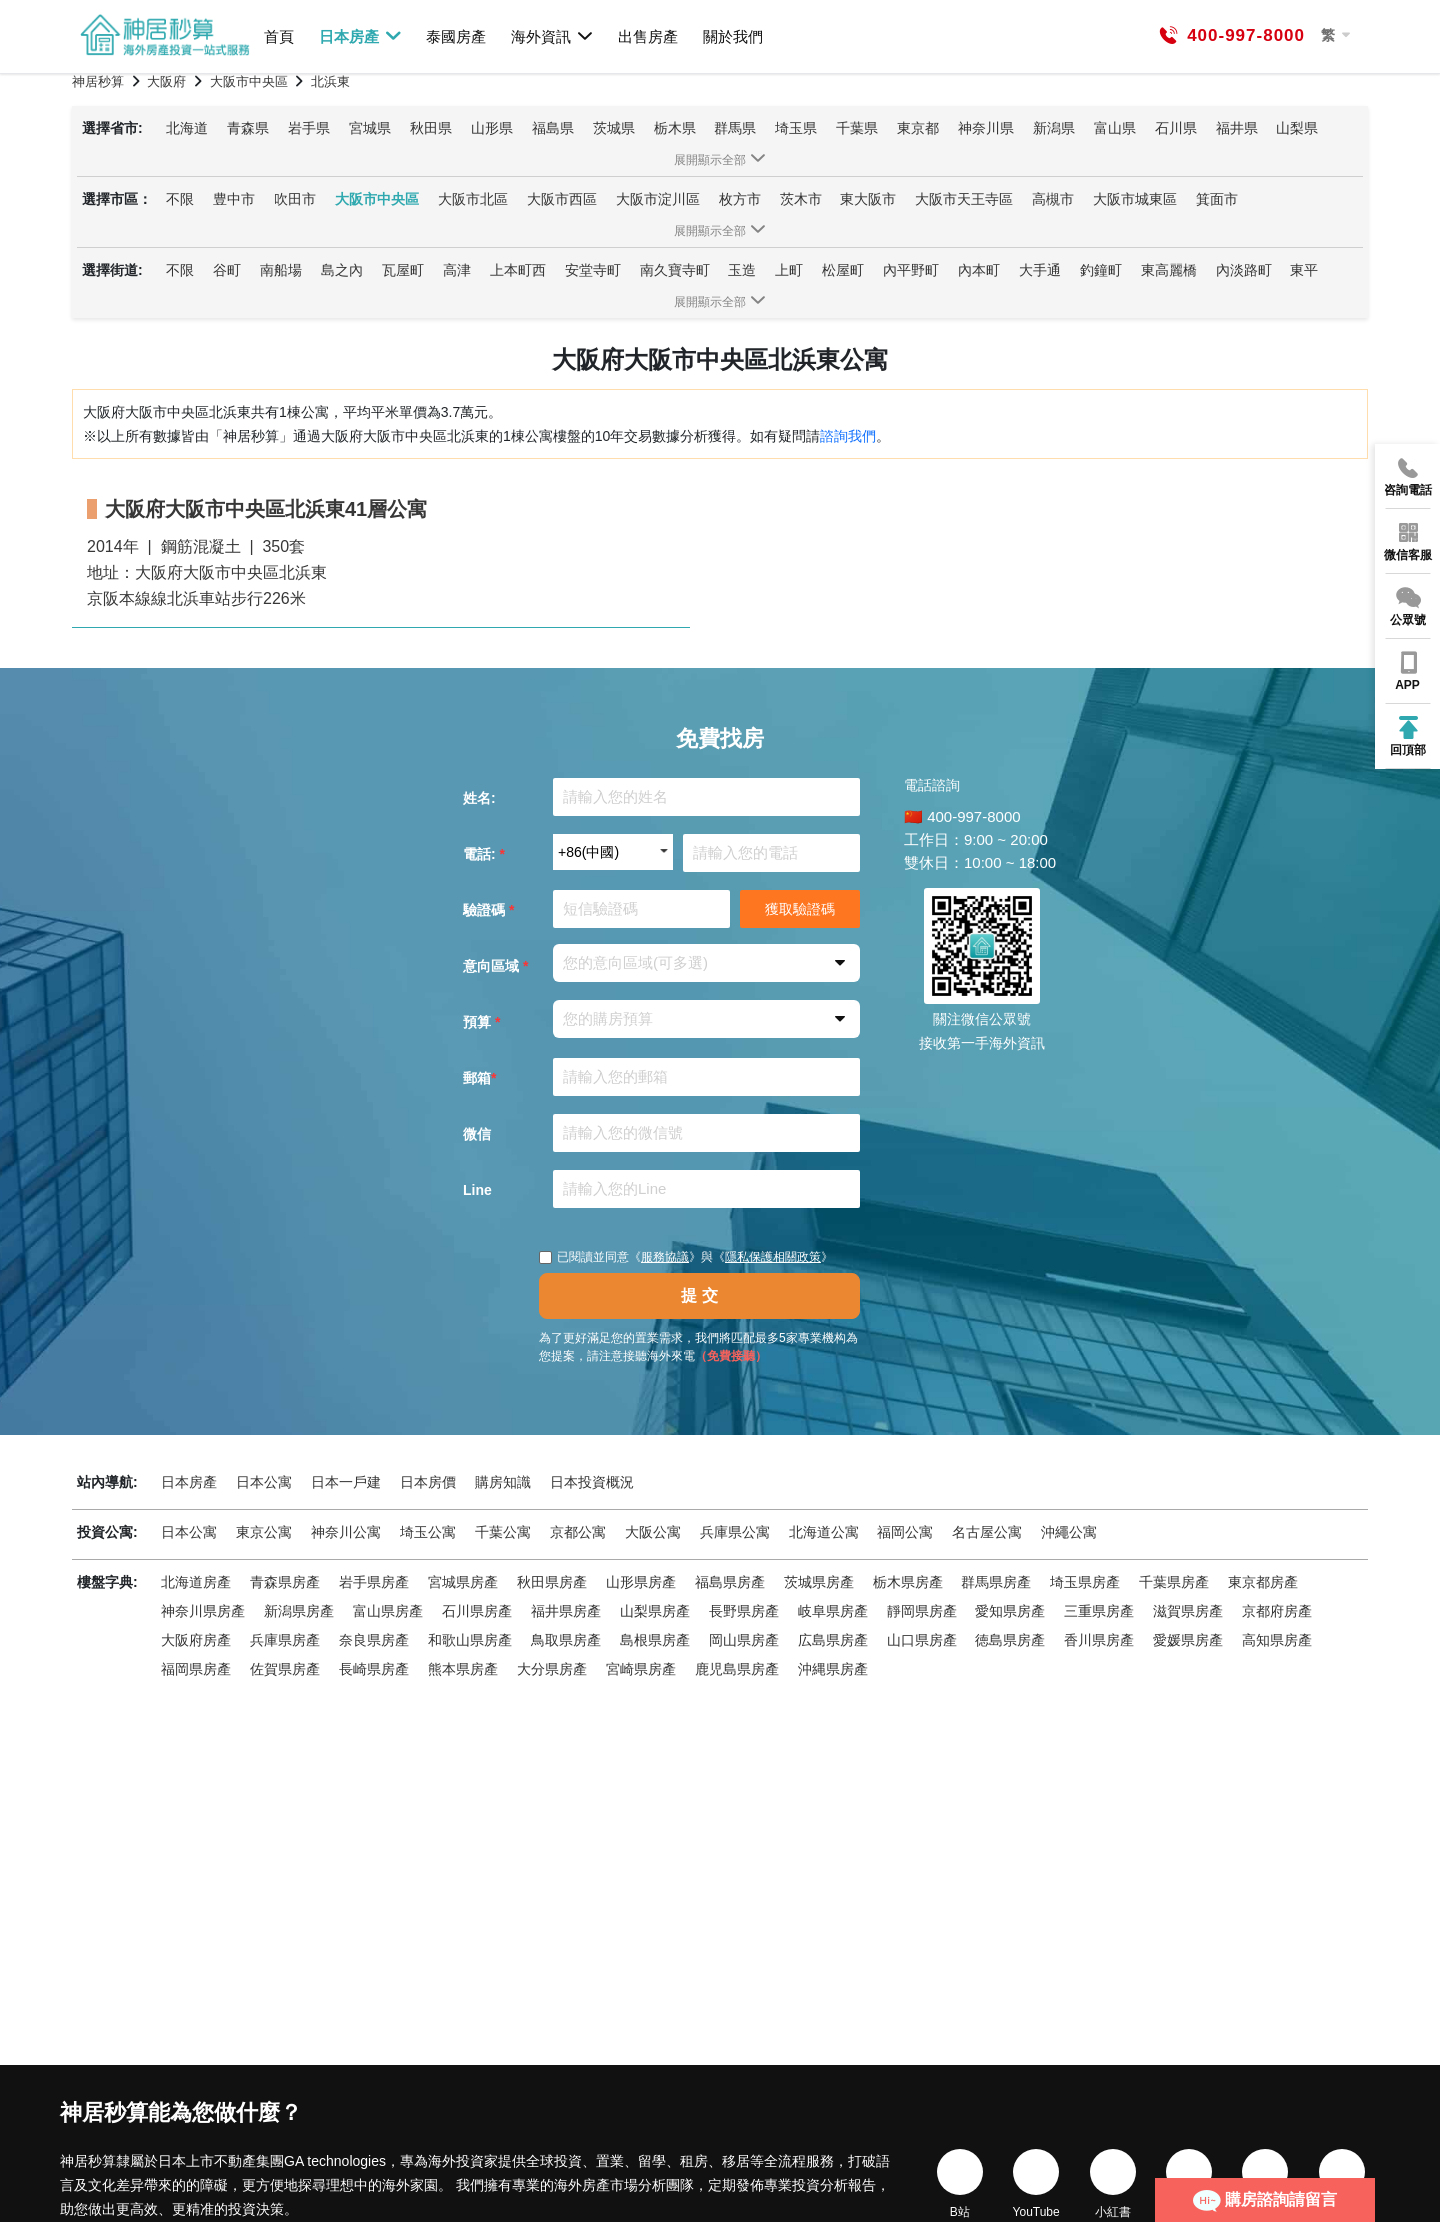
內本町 (979, 270)
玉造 (742, 270)
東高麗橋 (1169, 270)
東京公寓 (264, 1532)
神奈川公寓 (346, 1532)
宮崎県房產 (641, 1669)
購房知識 (503, 1482)
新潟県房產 (299, 1611)
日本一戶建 (346, 1482)
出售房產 (648, 36)
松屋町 (843, 270)
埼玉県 (796, 128)
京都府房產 (1277, 1611)
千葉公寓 (503, 1532)
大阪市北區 (473, 199)
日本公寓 (264, 1482)
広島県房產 (833, 1640)
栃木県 (675, 128)
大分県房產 (552, 1669)
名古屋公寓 (987, 1532)
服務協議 (665, 1257)
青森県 (248, 128)
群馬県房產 (996, 1582)
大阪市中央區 (377, 199)
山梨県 (1297, 128)
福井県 (1237, 128)
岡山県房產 (744, 1640)
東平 (1304, 270)
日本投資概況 (592, 1482)
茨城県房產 (819, 1582)
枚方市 (740, 199)
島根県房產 (655, 1640)
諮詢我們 (848, 436)
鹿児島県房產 (737, 1669)
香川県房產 (1099, 1640)
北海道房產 (196, 1582)
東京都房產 (1263, 1582)
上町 (789, 270)
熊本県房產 (463, 1669)
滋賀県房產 (1188, 1611)
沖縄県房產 (833, 1669)
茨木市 (801, 199)
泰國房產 (456, 36)
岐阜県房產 (833, 1611)
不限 (180, 199)
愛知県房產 (1010, 1611)
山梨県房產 (655, 1611)
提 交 (699, 1295)
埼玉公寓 (428, 1532)
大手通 (1040, 270)
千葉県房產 (1174, 1582)
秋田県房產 (552, 1582)
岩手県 (309, 128)
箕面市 (1217, 199)
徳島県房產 (1010, 1640)
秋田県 (431, 128)
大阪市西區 (562, 199)
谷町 (227, 270)
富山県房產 (388, 1611)
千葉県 (857, 128)
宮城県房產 (463, 1582)
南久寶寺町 (675, 270)
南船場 (281, 270)
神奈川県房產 (203, 1611)
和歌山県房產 (470, 1640)
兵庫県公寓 (735, 1532)
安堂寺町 (593, 270)
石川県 (1176, 128)
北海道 (187, 128)
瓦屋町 (403, 270)
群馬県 (735, 128)
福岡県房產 (196, 1669)
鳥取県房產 (566, 1640)
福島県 (553, 128)
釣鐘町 (1101, 270)
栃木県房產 (908, 1582)
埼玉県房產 (1085, 1582)
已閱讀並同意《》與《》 (686, 1257)
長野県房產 (744, 1611)
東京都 (918, 128)
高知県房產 (1277, 1640)
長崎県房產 (374, 1669)
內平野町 (911, 270)
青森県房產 (285, 1582)
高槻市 (1053, 199)
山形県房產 (641, 1582)
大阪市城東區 (1135, 199)
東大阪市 (868, 199)
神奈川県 (986, 128)
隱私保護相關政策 (773, 1257)
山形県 (492, 128)
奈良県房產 (374, 1640)
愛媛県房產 (1188, 1640)
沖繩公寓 (1069, 1532)
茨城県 (614, 128)
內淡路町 (1244, 270)
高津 (457, 270)
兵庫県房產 (285, 1640)
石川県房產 (477, 1611)
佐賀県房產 (285, 1669)
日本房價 (428, 1482)
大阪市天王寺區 (964, 199)
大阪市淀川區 (658, 199)
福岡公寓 (905, 1532)
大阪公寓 (653, 1532)
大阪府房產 (196, 1640)
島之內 (342, 270)
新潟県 (1054, 128)
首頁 (279, 36)
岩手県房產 (374, 1582)
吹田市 (295, 199)
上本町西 (518, 270)
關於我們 (733, 36)
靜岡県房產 (922, 1611)
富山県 (1115, 128)
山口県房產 (922, 1640)
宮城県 (370, 128)
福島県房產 (730, 1582)
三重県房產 (1099, 1611)
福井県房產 (566, 1611)
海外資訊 (552, 36)
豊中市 (234, 199)
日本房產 (360, 36)
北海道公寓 (824, 1532)
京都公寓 (578, 1532)
